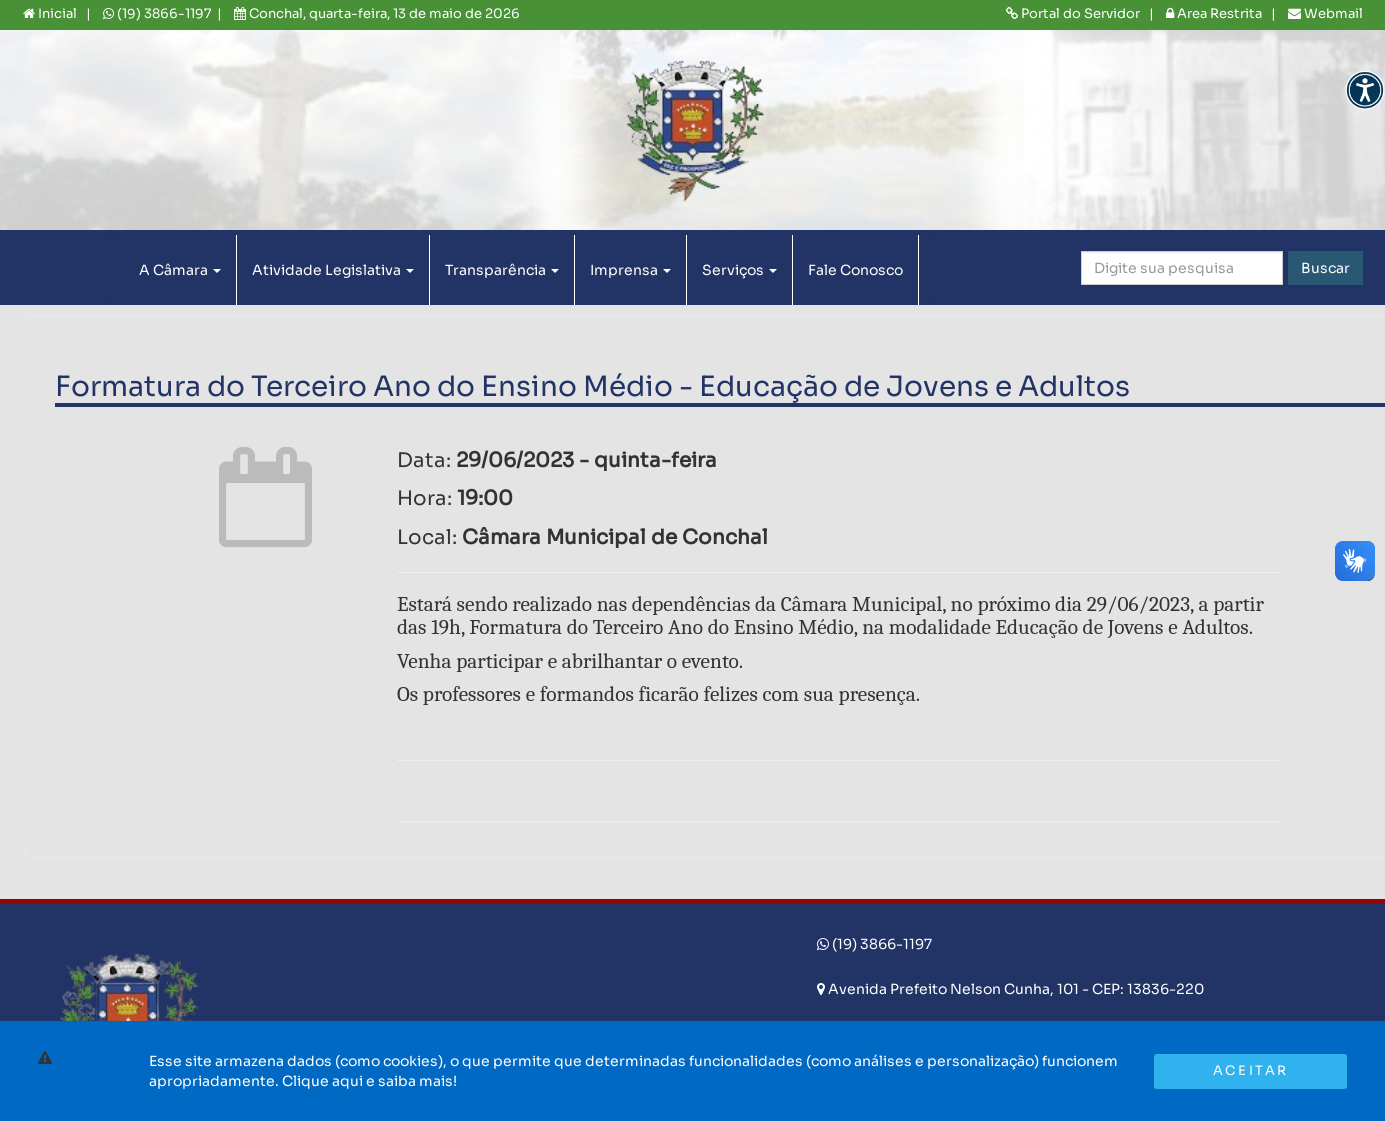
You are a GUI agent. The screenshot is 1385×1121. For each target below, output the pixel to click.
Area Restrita (1214, 13)
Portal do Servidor (1073, 13)
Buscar (1325, 268)
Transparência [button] (502, 270)
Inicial (50, 13)
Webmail (1325, 13)
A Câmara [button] (180, 270)
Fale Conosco (855, 270)
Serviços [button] (739, 270)
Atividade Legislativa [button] (333, 270)
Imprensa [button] (630, 270)
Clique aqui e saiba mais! (369, 1081)
